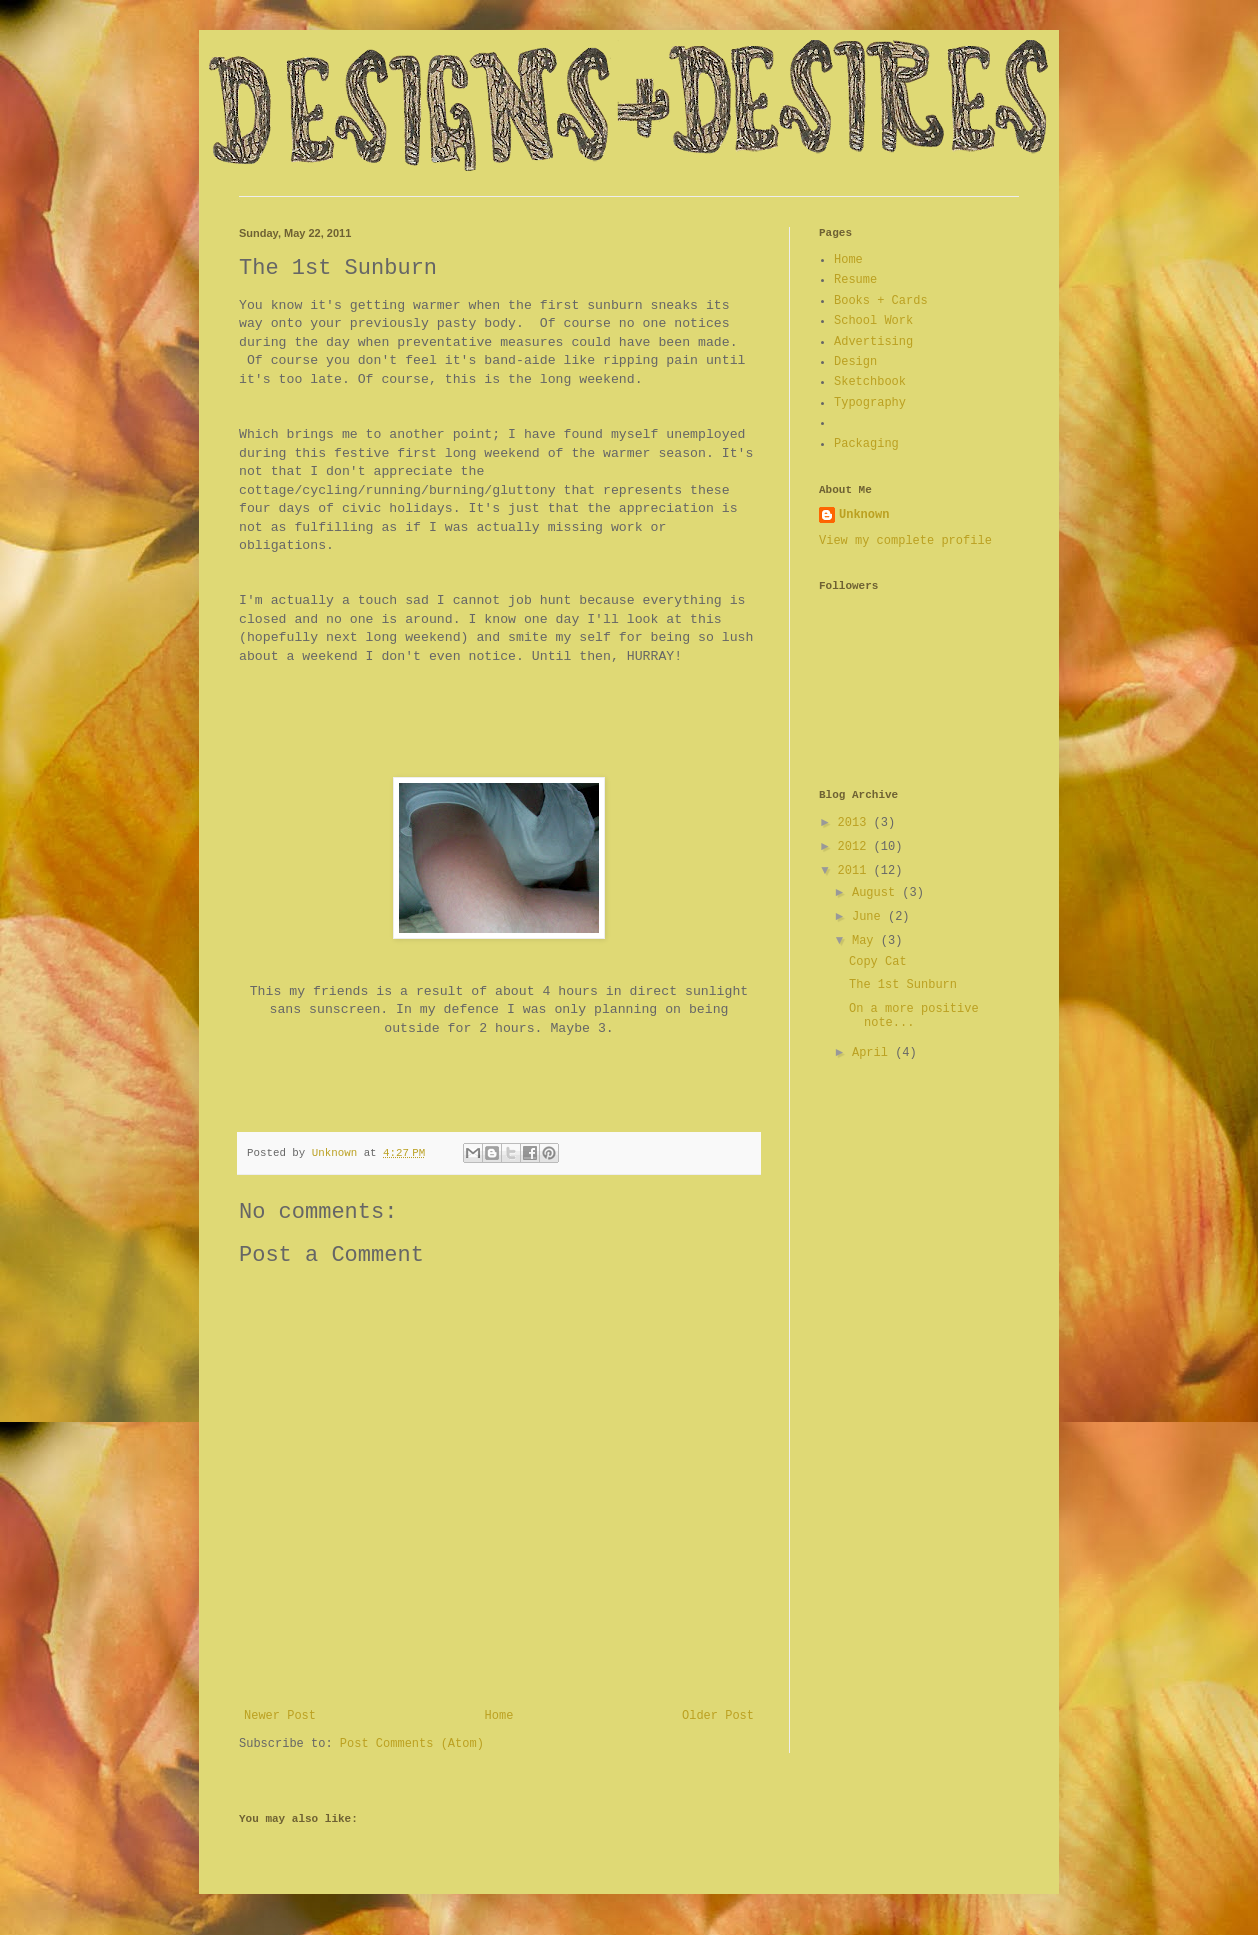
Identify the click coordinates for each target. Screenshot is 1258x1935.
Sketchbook (870, 382)
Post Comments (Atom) (412, 1744)
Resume (855, 280)
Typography (870, 403)
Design (855, 362)
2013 (856, 823)
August (877, 893)
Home (499, 1716)
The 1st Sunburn (903, 985)
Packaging (866, 444)
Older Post (718, 1716)
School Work (873, 321)
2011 (856, 871)
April (873, 1053)
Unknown (864, 515)
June (870, 917)
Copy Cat (878, 962)
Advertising (873, 342)
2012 (856, 847)
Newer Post (280, 1716)
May (866, 941)
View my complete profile (905, 541)
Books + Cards (881, 301)
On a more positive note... (914, 1016)
